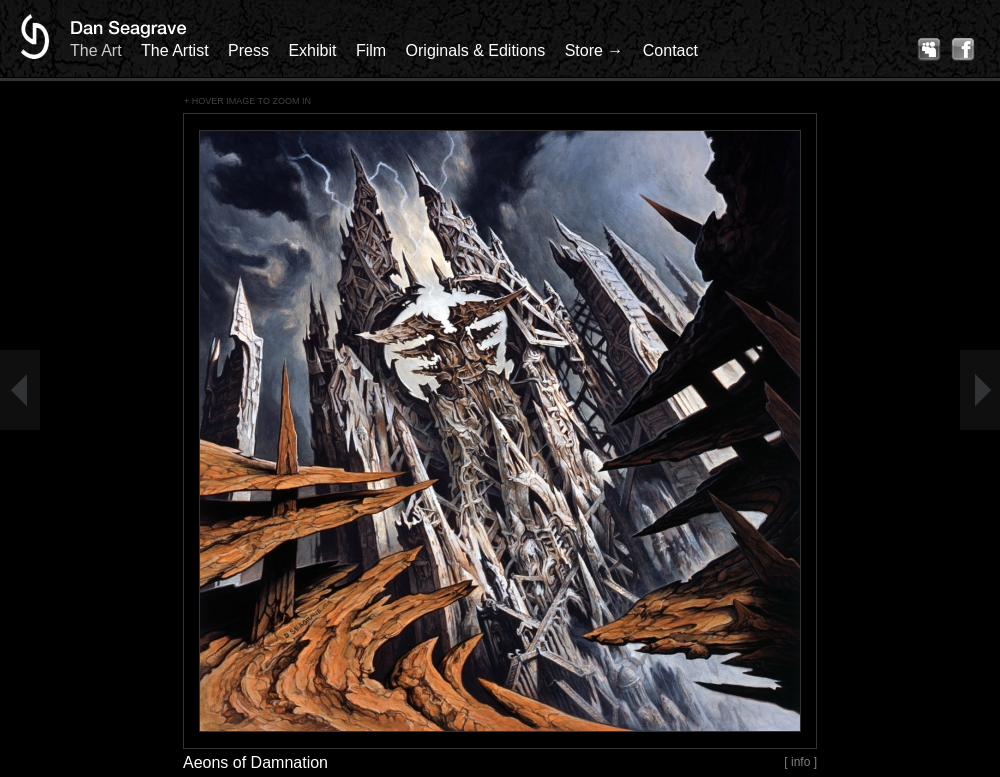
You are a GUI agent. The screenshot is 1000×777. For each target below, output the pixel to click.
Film (371, 50)
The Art (96, 50)
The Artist (175, 50)
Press (248, 50)
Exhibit (312, 50)
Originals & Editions (476, 50)
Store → (594, 50)
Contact (670, 50)
